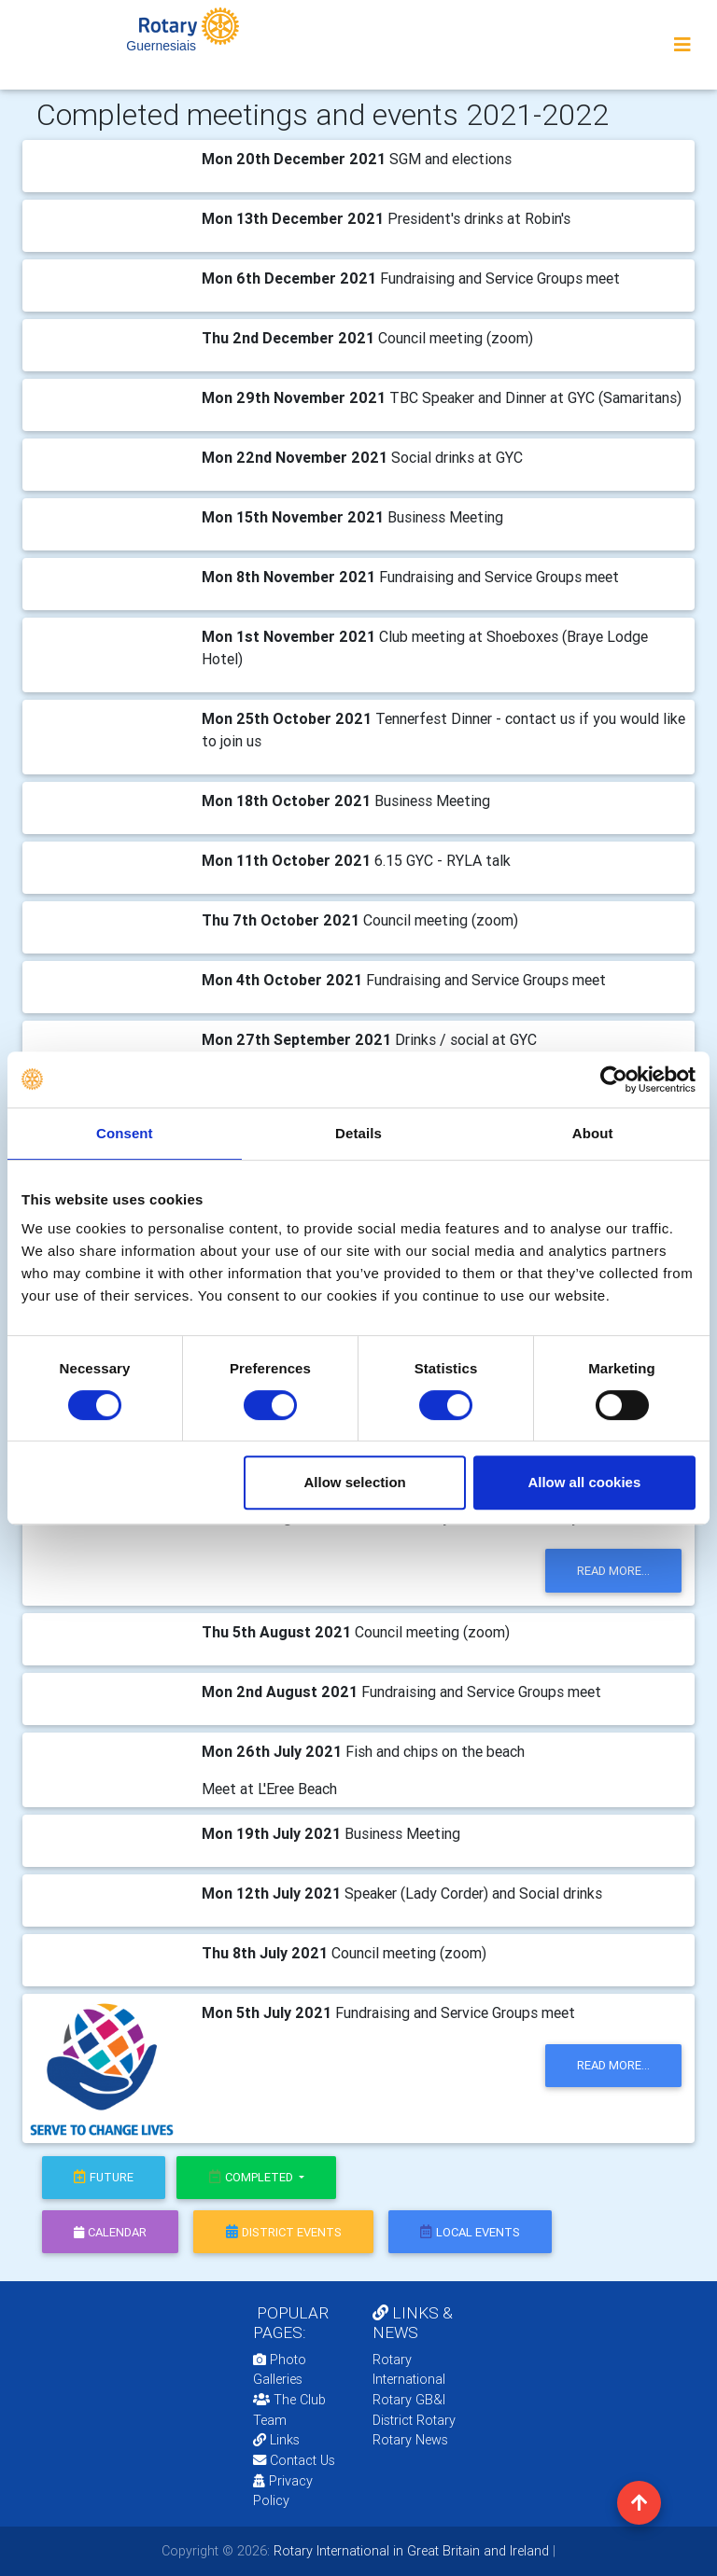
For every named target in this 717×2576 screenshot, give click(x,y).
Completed (252, 2177)
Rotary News (410, 2439)
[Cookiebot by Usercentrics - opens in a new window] (614, 1079)
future (104, 2177)
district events (284, 2232)
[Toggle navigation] (682, 45)
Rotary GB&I (409, 2399)
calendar (110, 2232)
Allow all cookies (583, 1482)
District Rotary (414, 2420)
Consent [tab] (124, 1133)
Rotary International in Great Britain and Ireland (409, 2550)
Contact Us (294, 2460)
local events (470, 2232)
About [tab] (592, 1133)
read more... (613, 1571)
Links (276, 2439)
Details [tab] (358, 1133)
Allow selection (355, 1482)
